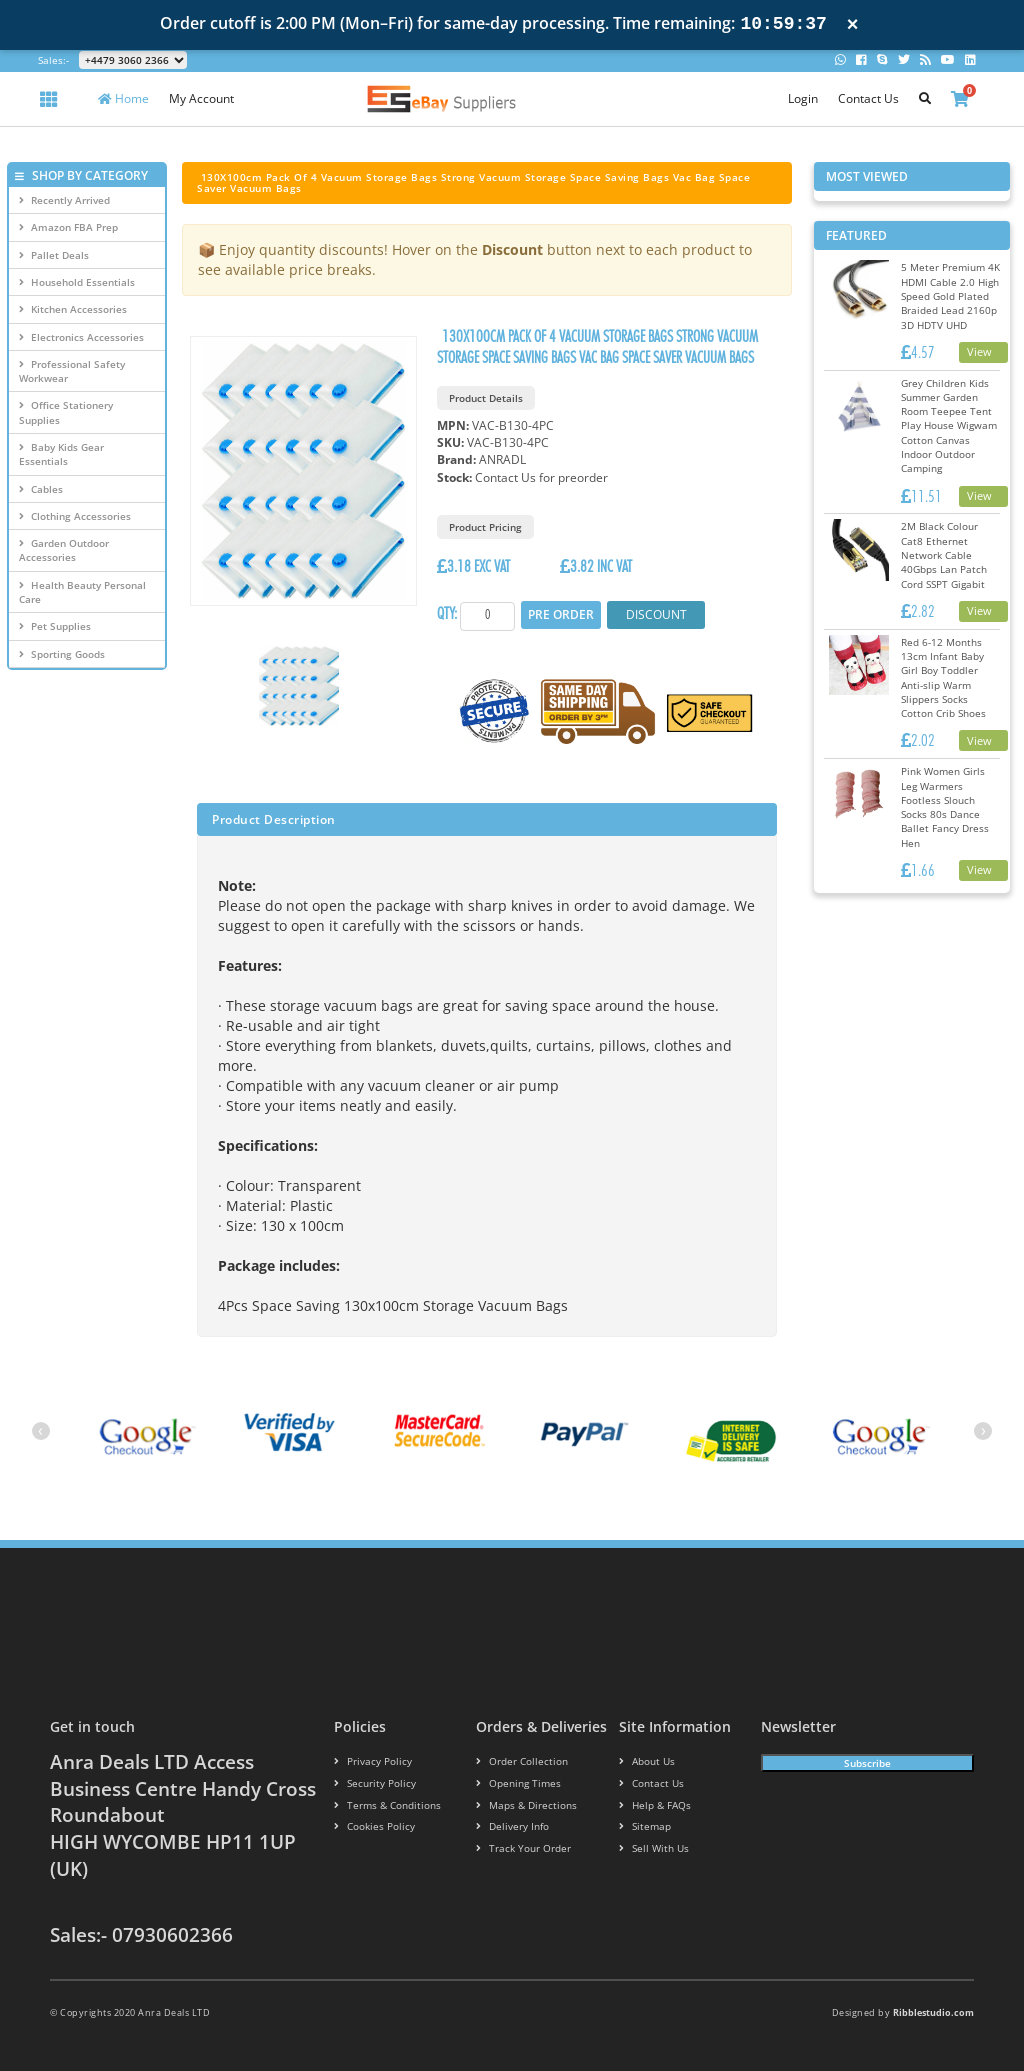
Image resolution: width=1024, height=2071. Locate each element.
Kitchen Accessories (73, 309)
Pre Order (560, 614)
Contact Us (868, 98)
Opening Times (513, 1783)
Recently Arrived (64, 200)
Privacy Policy (367, 1761)
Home (123, 98)
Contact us (647, 1783)
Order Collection (516, 1761)
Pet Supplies (55, 626)
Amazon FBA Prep (68, 227)
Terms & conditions (381, 1805)
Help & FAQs (651, 1805)
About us (644, 1761)
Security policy (369, 1783)
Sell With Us (649, 1848)
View (979, 351)
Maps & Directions (520, 1805)
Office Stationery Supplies (66, 412)
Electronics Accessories (81, 337)
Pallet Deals (54, 255)
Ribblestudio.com (933, 2012)
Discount (650, 614)
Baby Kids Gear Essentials (61, 454)
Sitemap (642, 1827)
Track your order (518, 1848)
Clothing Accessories (75, 516)
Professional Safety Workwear (72, 371)
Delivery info (509, 1827)
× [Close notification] (853, 24)
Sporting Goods (62, 654)
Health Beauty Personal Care (82, 592)
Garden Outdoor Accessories (64, 550)
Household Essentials (77, 282)
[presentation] (41, 1431)
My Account (201, 98)
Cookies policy (368, 1827)
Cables (41, 489)
